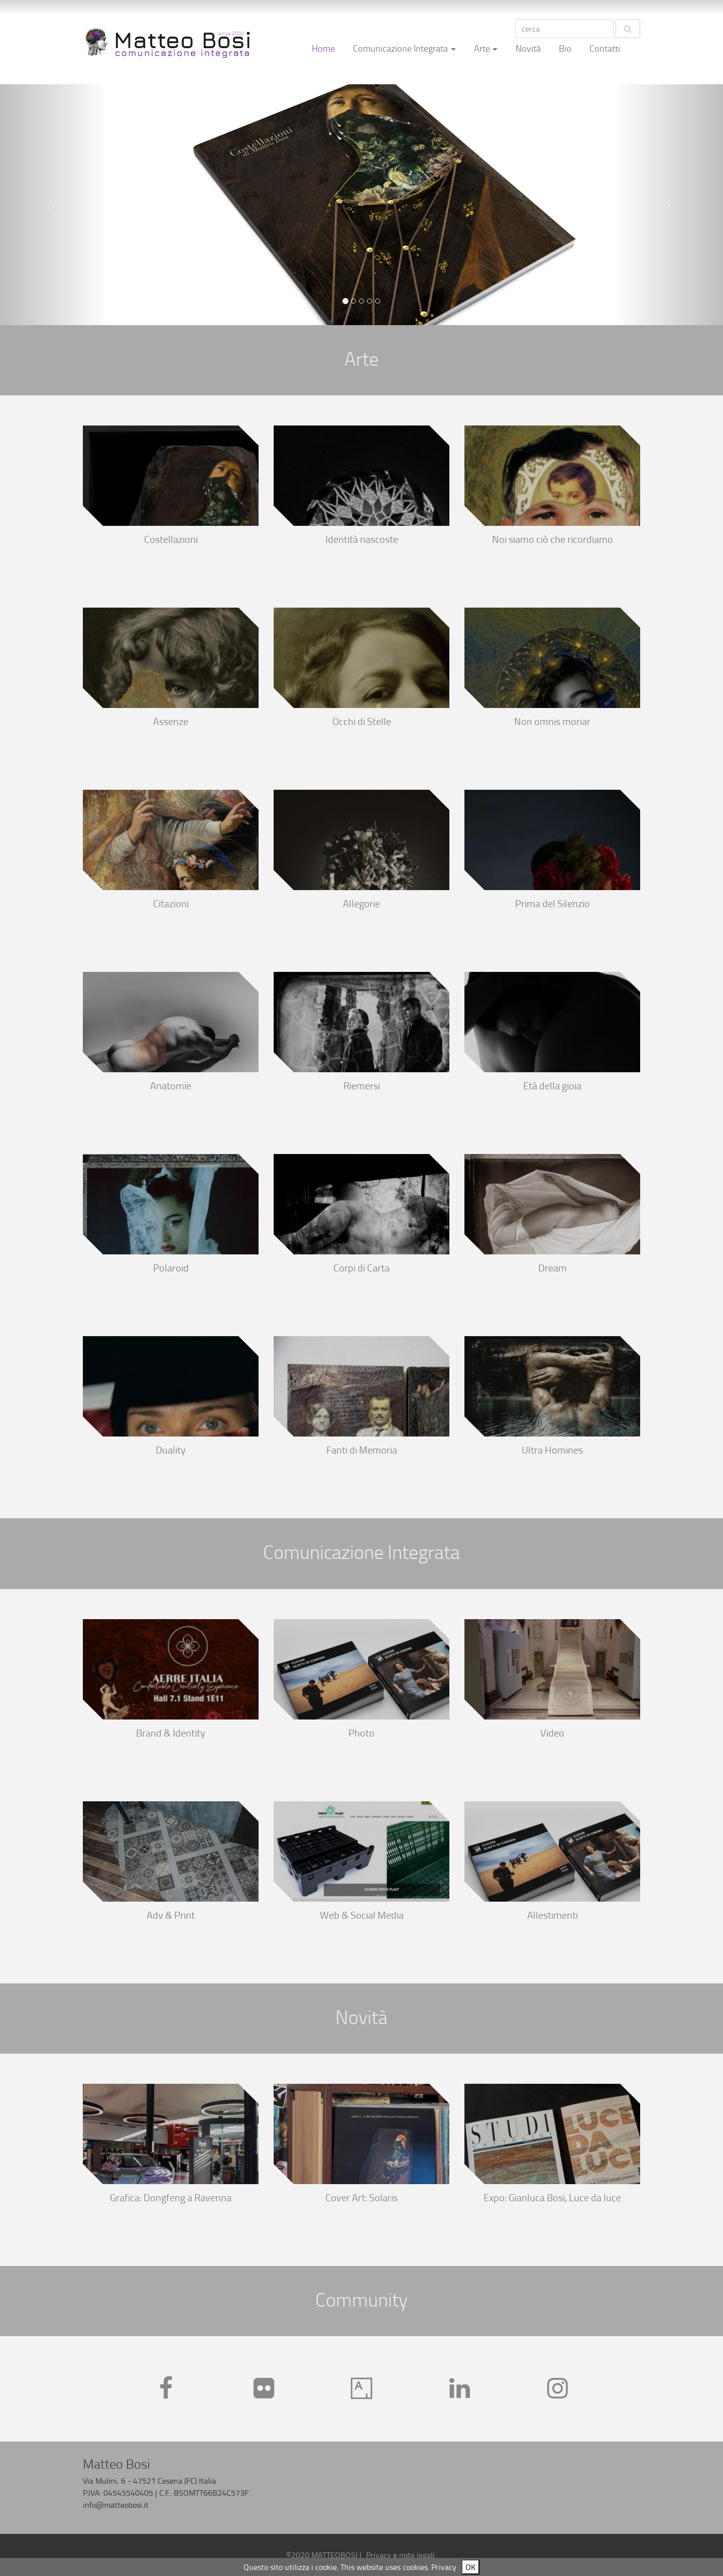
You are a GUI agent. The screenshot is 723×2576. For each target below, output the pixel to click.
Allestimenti (552, 1915)
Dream (552, 1268)
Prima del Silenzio (552, 904)
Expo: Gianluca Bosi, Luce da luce (552, 2198)
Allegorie (361, 904)
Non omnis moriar (552, 721)
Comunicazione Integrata (400, 48)
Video (552, 1733)
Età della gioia (552, 1086)
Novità (528, 48)
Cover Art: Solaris (361, 2198)
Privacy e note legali (400, 2554)
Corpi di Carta (361, 1268)
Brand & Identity (170, 1733)
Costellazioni (171, 539)
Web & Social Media (362, 1915)
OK (470, 2566)
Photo (361, 1733)
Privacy (443, 2566)
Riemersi (361, 1086)
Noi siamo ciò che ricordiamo (552, 539)
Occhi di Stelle (361, 721)
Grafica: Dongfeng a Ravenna (170, 2198)
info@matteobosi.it (116, 2504)
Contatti (604, 48)
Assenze (170, 721)
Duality (171, 1450)
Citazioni (171, 904)
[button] (54, 204)
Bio (565, 48)
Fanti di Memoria (361, 1450)
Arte (482, 48)
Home (323, 48)
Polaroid (171, 1268)
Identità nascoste (361, 539)
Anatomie (170, 1086)
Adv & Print (171, 1915)
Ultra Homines (552, 1450)
